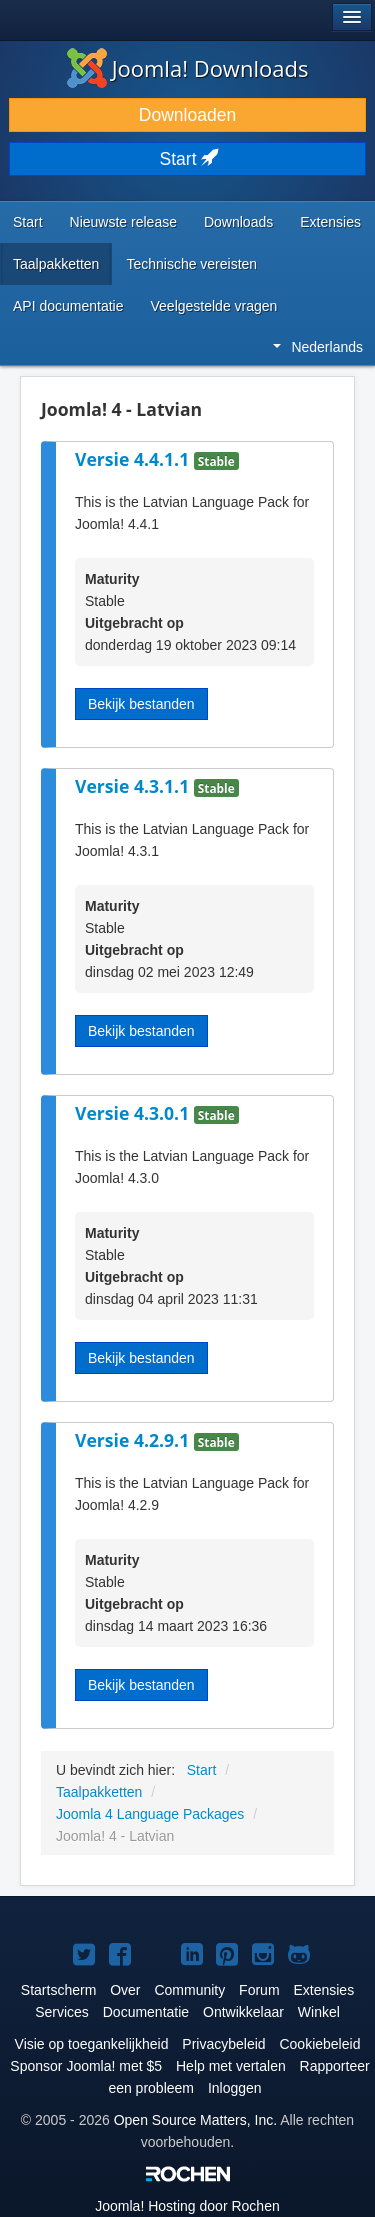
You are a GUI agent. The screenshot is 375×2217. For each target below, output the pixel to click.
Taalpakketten (56, 264)
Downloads (238, 222)
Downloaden (187, 115)
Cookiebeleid (319, 2044)
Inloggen (235, 2088)
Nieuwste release (123, 222)
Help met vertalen (231, 2066)
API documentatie (68, 306)
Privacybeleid (223, 2044)
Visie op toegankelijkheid (92, 2044)
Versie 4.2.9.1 (134, 1440)
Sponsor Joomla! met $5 (86, 2066)
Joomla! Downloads (188, 68)
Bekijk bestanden (141, 704)
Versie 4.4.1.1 (134, 459)
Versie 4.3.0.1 (134, 1113)
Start (188, 159)
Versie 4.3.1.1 (134, 786)
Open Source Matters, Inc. (195, 2120)
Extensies (330, 222)
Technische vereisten (191, 264)
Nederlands (318, 347)
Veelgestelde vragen (214, 306)
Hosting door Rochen (187, 2206)
